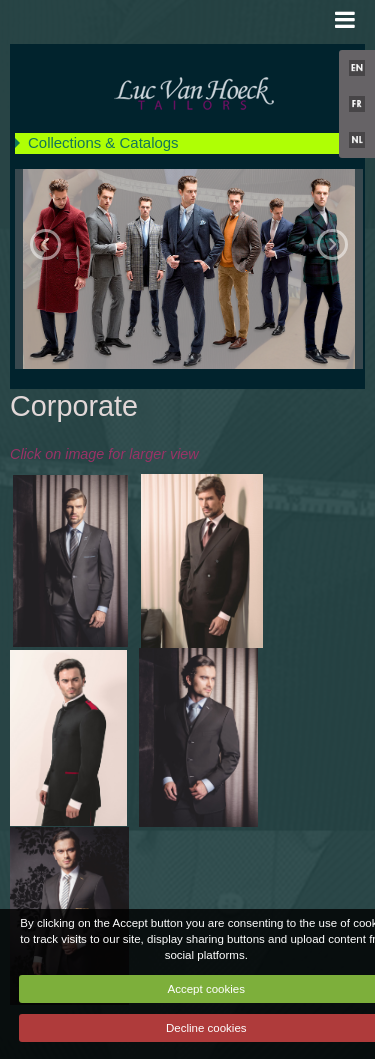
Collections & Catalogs (103, 142)
